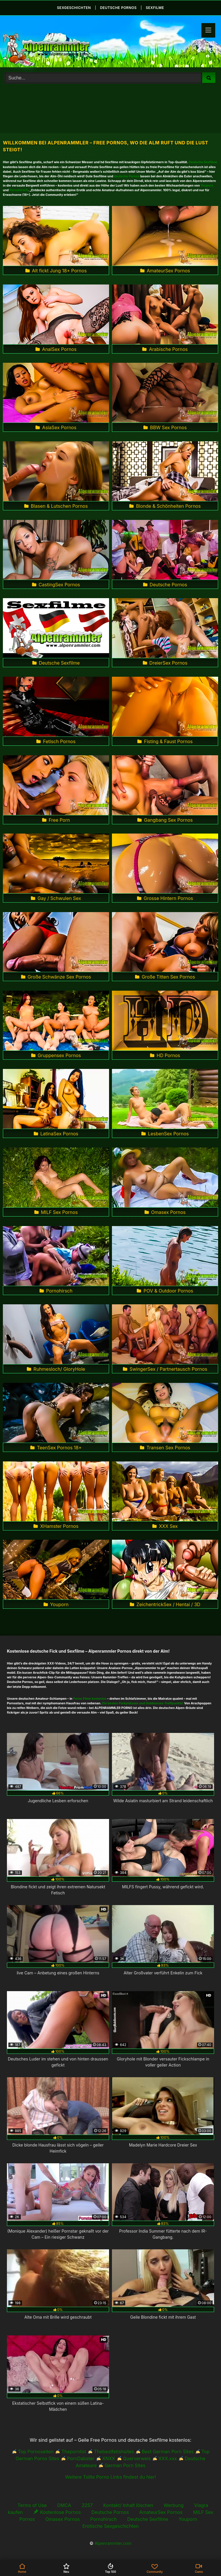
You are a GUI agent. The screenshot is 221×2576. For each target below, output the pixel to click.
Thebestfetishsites (114, 2451)
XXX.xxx (167, 2458)
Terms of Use (31, 2505)
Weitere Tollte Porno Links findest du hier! (110, 2477)
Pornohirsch (19, 190)
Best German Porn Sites (167, 2451)
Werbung (173, 2505)
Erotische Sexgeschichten (110, 2526)
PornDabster (80, 2458)
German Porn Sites (124, 2465)
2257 (87, 2505)
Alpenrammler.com (113, 2543)
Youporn (207, 185)
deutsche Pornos (118, 7)
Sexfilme (155, 7)
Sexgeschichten (74, 7)
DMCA (64, 2505)
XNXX (108, 2458)
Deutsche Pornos (110, 2512)
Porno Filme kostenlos (89, 1699)
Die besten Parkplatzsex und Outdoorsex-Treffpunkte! (142, 1703)
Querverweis (137, 2458)
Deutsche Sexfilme (203, 162)
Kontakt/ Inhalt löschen (128, 2505)
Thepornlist (73, 2451)
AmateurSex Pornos (161, 2512)
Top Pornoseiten (36, 2451)
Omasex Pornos (62, 2519)
